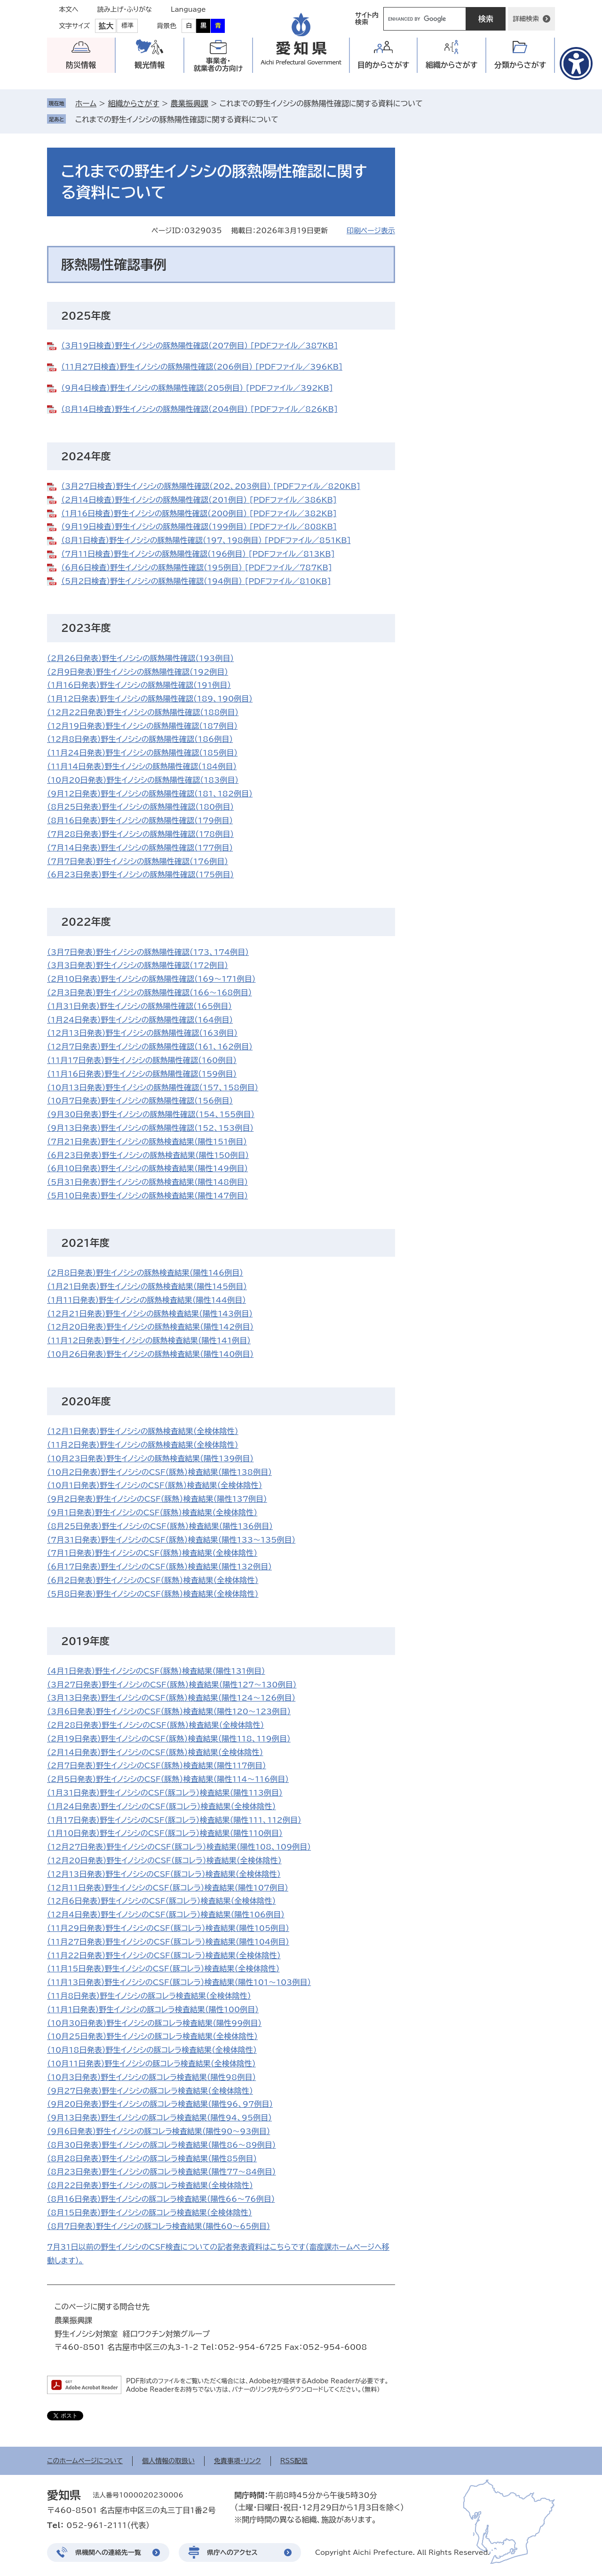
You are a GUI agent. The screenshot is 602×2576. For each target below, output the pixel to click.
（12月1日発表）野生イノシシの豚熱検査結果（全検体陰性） (142, 1431)
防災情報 (81, 65)
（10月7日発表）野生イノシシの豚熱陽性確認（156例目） (140, 1100)
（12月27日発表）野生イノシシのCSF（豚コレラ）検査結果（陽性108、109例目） (179, 1847)
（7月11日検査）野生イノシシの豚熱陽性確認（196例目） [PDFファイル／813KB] (198, 554)
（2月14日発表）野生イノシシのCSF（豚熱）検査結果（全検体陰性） (155, 1752)
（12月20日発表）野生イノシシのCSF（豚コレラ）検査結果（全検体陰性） (164, 1860)
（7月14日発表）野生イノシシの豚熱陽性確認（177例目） (140, 847)
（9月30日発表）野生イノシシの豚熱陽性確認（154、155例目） (150, 1114)
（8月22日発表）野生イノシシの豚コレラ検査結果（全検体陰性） (150, 2185)
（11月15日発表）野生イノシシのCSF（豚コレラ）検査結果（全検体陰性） (163, 1968)
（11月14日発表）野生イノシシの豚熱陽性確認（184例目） (142, 766)
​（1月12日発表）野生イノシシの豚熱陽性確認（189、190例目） (150, 698)
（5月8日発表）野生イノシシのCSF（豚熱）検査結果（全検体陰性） (152, 1594)
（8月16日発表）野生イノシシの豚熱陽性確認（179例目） (140, 820)
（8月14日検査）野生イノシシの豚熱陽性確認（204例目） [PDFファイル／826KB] (199, 409)
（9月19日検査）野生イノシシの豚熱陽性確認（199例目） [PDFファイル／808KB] (199, 526)
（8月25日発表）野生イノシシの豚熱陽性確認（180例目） (140, 807)
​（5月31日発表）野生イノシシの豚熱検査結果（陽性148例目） (147, 1182)
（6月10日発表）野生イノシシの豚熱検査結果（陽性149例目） (147, 1168)
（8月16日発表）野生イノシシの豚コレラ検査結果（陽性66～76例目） (161, 2199)
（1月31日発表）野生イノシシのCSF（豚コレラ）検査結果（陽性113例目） (165, 1792)
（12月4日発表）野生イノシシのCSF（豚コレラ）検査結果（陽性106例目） (166, 1914)
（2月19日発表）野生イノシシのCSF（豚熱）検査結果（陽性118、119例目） (169, 1738)
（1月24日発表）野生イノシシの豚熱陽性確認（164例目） (140, 1020)
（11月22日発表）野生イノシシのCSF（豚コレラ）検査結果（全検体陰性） (164, 1955)
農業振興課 (189, 103)
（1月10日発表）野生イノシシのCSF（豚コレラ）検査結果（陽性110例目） (165, 1833)
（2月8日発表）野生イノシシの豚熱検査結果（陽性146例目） (145, 1272)
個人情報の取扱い (168, 2461)
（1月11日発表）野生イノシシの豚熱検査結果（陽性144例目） (146, 1300)
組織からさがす (133, 103)
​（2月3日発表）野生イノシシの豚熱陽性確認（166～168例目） (149, 992)
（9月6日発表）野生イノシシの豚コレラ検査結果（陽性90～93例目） (158, 2131)
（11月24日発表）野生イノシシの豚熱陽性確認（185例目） (142, 752)
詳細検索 (526, 19)
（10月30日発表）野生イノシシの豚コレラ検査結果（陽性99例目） (154, 2023)
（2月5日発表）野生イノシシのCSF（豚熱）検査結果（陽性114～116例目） (168, 1779)
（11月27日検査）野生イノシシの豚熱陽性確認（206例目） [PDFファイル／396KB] (201, 366)
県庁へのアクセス (232, 2552)
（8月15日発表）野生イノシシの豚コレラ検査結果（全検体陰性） (149, 2212)
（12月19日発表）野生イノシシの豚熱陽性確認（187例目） (142, 726)
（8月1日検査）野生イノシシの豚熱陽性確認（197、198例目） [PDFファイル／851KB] (206, 540)
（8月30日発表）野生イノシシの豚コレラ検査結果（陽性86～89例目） (161, 2145)
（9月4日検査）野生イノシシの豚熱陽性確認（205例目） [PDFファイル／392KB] (197, 388)
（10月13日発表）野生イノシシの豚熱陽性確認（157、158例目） (152, 1087)
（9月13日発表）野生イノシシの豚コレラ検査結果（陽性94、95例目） (159, 2117)
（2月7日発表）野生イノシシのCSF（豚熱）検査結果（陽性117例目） (156, 1765)
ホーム (85, 103)
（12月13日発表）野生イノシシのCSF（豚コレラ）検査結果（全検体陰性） (164, 1874)
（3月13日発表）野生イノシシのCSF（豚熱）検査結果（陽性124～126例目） (171, 1698)
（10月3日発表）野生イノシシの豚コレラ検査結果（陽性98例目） (151, 2077)
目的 (383, 65)
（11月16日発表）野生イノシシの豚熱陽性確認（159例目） (142, 1074)
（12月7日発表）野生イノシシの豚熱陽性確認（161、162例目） (150, 1046)
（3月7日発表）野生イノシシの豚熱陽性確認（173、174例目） (148, 952)
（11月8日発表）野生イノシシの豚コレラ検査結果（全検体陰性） (149, 1996)
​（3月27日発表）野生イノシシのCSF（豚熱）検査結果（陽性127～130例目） (171, 1684)
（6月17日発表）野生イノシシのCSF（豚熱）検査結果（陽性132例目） (159, 1566)
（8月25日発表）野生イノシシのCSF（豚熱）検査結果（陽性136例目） (160, 1526)
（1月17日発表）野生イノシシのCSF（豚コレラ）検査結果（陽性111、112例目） (174, 1820)
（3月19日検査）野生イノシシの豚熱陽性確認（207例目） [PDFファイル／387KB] (199, 345)
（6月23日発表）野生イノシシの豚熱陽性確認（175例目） (140, 874)
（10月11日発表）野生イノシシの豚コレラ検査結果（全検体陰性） (151, 2063)
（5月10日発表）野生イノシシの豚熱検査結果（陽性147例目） (147, 1195)
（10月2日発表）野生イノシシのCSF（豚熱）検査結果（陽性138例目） (159, 1472)
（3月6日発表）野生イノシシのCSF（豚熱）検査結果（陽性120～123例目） (169, 1711)
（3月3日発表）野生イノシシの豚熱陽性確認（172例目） (137, 965)
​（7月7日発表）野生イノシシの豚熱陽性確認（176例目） (137, 861)
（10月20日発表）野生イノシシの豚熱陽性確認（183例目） (142, 780)
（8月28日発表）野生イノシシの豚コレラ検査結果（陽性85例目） (152, 2158)
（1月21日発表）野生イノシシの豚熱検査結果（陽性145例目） (147, 1286)
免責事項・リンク (237, 2461)
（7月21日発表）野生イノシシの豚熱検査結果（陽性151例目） (147, 1141)
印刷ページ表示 (371, 230)
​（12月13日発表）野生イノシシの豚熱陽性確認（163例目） (142, 1033)
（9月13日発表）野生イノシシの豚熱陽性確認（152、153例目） (150, 1128)
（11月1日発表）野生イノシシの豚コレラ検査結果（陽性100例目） (153, 2009)
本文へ (69, 9)
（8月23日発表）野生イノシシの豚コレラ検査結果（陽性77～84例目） (161, 2171)
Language (188, 9)
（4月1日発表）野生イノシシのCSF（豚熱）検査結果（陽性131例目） (156, 1671)
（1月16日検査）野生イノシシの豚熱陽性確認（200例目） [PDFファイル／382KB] (199, 513)
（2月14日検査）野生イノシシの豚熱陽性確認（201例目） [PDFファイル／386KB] (199, 500)
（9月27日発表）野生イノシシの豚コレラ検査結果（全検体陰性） (150, 2091)
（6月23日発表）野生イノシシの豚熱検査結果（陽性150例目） (148, 1155)
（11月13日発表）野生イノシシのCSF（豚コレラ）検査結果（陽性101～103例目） (179, 1982)
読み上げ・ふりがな (124, 9)
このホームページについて (85, 2461)
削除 (285, 119)
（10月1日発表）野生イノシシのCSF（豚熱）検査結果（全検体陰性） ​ (154, 1485)
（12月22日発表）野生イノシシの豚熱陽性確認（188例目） (142, 712)
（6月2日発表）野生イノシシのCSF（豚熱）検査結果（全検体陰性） (152, 1580)
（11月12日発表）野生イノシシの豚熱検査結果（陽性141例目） (149, 1340)
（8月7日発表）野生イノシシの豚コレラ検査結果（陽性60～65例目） (158, 2226)
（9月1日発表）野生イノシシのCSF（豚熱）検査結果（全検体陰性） (152, 1512)
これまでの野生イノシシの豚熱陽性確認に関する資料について (176, 119)
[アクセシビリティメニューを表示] (576, 63)
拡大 (105, 26)
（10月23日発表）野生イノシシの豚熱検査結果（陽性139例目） (150, 1458)
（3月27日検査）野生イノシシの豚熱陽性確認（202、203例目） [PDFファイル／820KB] (210, 486)
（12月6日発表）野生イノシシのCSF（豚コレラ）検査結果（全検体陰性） (161, 1901)
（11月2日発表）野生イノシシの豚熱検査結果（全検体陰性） (142, 1445)
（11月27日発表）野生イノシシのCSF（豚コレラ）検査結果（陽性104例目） (168, 1942)
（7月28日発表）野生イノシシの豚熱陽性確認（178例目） (140, 834)
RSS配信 (294, 2461)
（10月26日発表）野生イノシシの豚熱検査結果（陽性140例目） (150, 1354)
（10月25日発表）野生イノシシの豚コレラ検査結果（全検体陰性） (152, 2036)
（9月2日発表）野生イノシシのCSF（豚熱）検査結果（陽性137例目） (157, 1499)
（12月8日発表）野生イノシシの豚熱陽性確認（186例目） (140, 739)
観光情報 (150, 65)
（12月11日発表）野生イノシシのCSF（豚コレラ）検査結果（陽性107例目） (167, 1887)
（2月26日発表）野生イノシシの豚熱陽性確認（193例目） (140, 658)
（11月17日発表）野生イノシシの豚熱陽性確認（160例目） (142, 1060)
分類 (520, 65)
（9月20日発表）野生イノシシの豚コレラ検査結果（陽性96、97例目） (160, 2104)
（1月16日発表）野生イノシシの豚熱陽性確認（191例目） (139, 685)
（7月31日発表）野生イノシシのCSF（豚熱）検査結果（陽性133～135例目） (171, 1540)
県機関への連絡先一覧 (108, 2552)
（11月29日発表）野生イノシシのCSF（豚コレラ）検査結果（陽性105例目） (168, 1928)
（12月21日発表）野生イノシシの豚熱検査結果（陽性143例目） (150, 1313)
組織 (452, 65)
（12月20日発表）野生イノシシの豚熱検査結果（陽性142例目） (150, 1327)
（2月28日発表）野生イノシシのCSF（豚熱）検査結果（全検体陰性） (155, 1725)
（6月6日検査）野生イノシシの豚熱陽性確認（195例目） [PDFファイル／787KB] (196, 567)
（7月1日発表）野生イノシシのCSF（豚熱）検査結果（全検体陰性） (152, 1553)
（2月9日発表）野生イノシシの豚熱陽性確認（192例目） (137, 672)
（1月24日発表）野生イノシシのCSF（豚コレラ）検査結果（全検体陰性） (161, 1806)
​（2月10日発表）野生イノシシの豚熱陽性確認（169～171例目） (151, 979)
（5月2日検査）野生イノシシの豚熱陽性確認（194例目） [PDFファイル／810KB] (196, 581)
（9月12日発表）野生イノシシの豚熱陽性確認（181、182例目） (150, 793)
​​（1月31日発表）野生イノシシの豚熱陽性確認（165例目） (139, 1006)
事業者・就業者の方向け (218, 64)
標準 (127, 26)
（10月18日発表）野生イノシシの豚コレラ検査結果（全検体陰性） (152, 2050)
